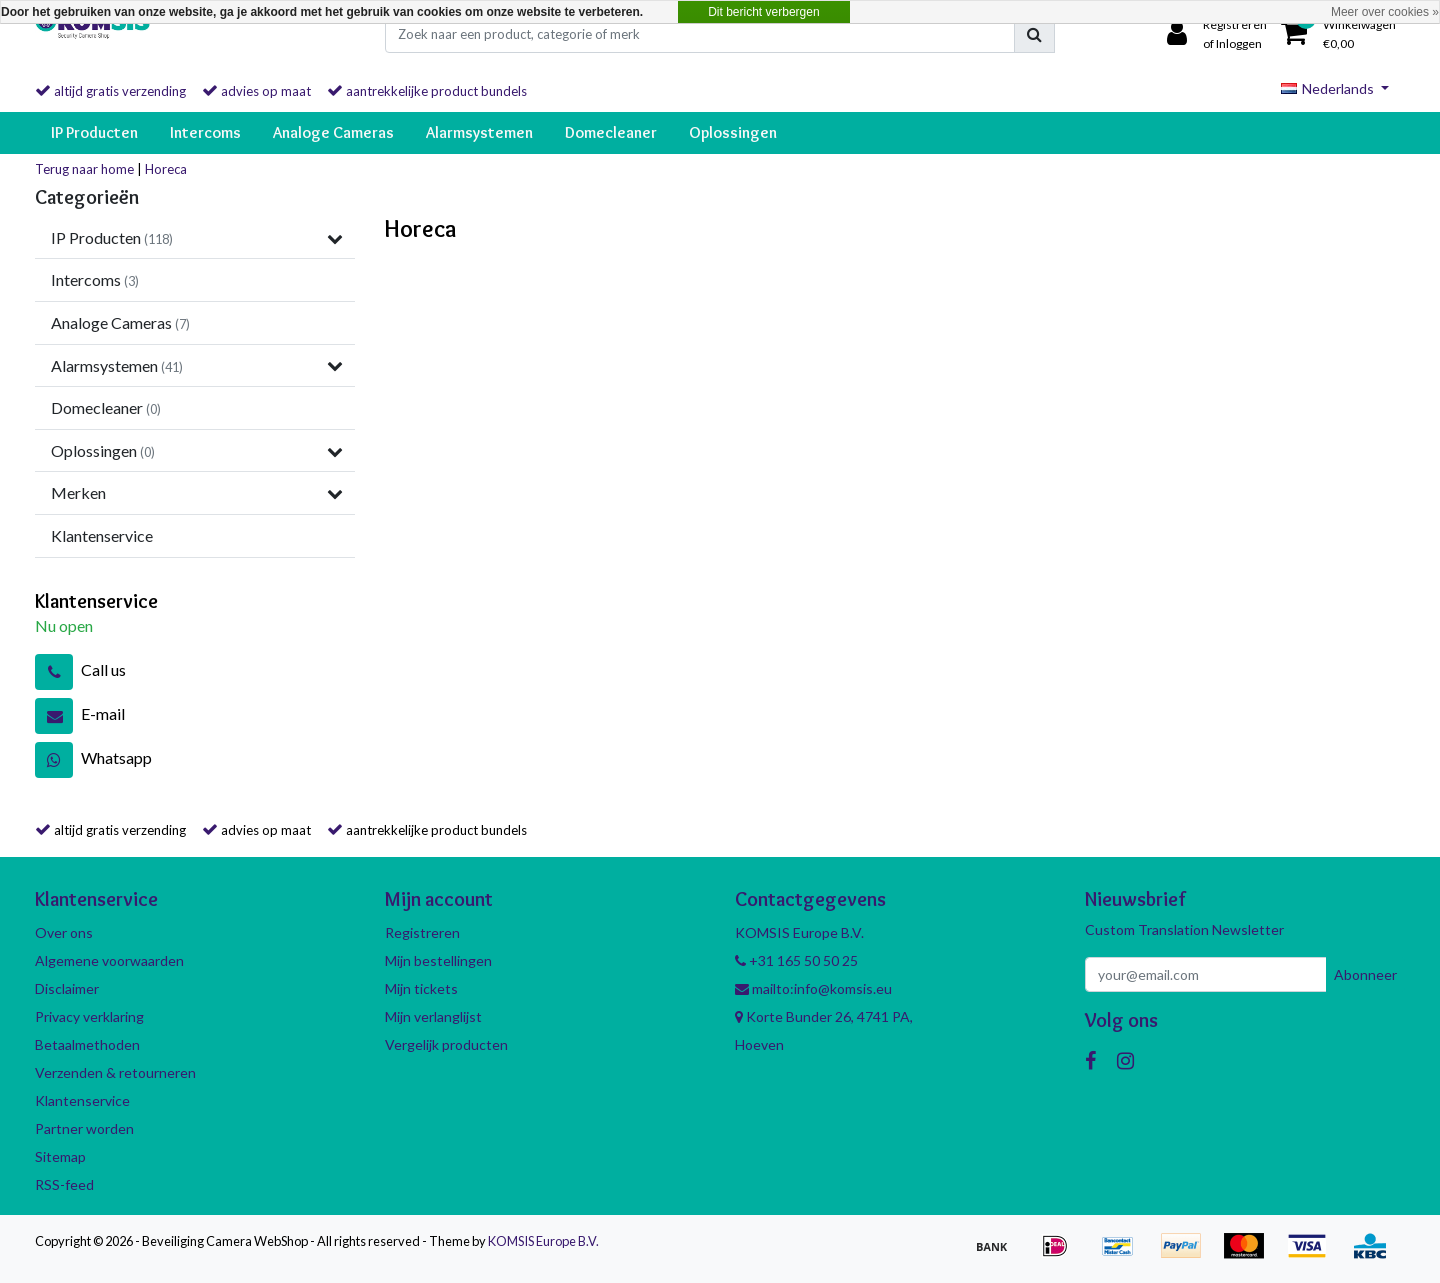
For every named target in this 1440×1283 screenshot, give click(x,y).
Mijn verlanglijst (433, 1016)
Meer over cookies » (1385, 12)
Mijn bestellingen (438, 960)
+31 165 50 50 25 (796, 960)
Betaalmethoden (87, 1044)
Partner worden (84, 1128)
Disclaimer (67, 988)
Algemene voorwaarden (109, 960)
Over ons (64, 932)
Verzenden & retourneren (115, 1072)
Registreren (422, 932)
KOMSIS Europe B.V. (543, 1241)
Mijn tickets (421, 988)
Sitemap (60, 1156)
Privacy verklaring (89, 1016)
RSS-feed (64, 1184)
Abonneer (1365, 974)
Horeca (166, 169)
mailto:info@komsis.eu (813, 988)
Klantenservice (82, 1100)
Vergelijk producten (446, 1044)
